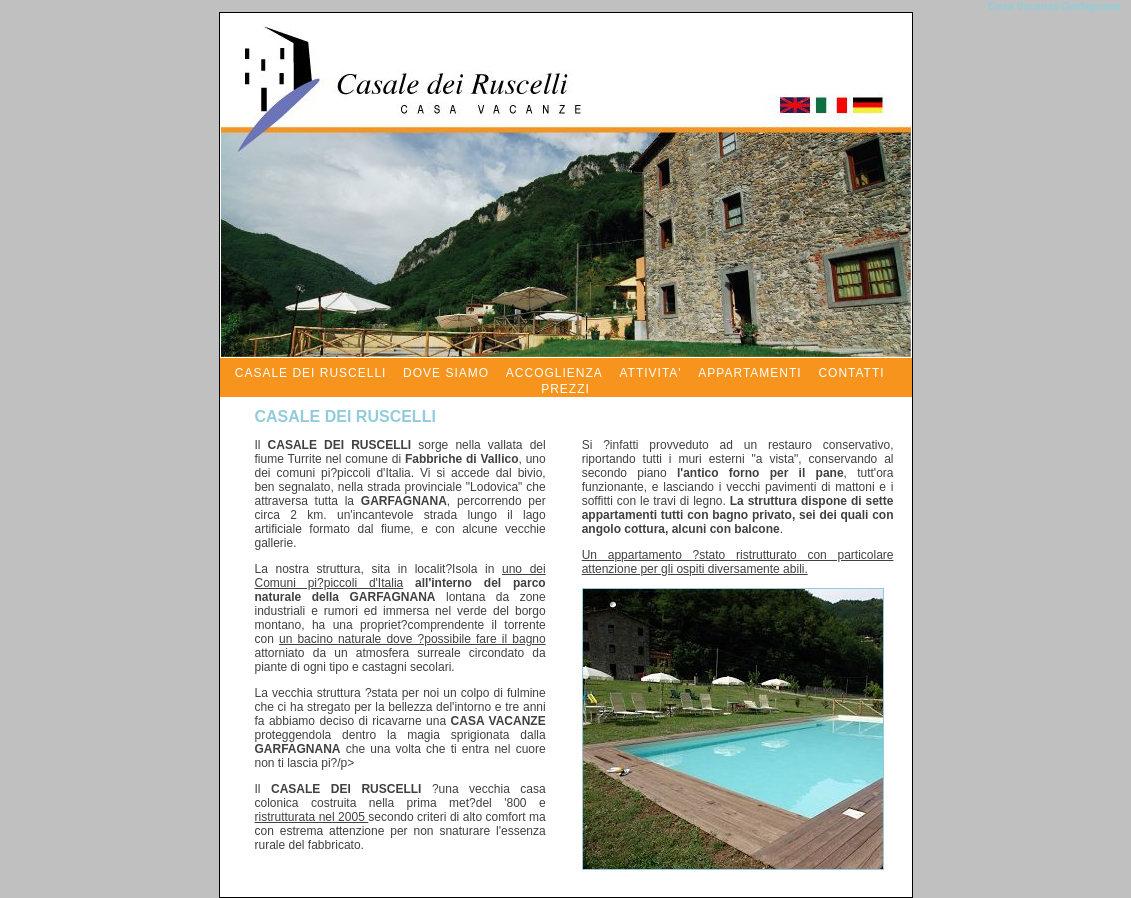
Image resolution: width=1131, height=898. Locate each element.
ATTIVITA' (650, 373)
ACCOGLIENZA (554, 373)
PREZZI (565, 389)
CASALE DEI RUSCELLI (311, 373)
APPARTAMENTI (749, 373)
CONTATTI (851, 373)
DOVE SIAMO (446, 373)
